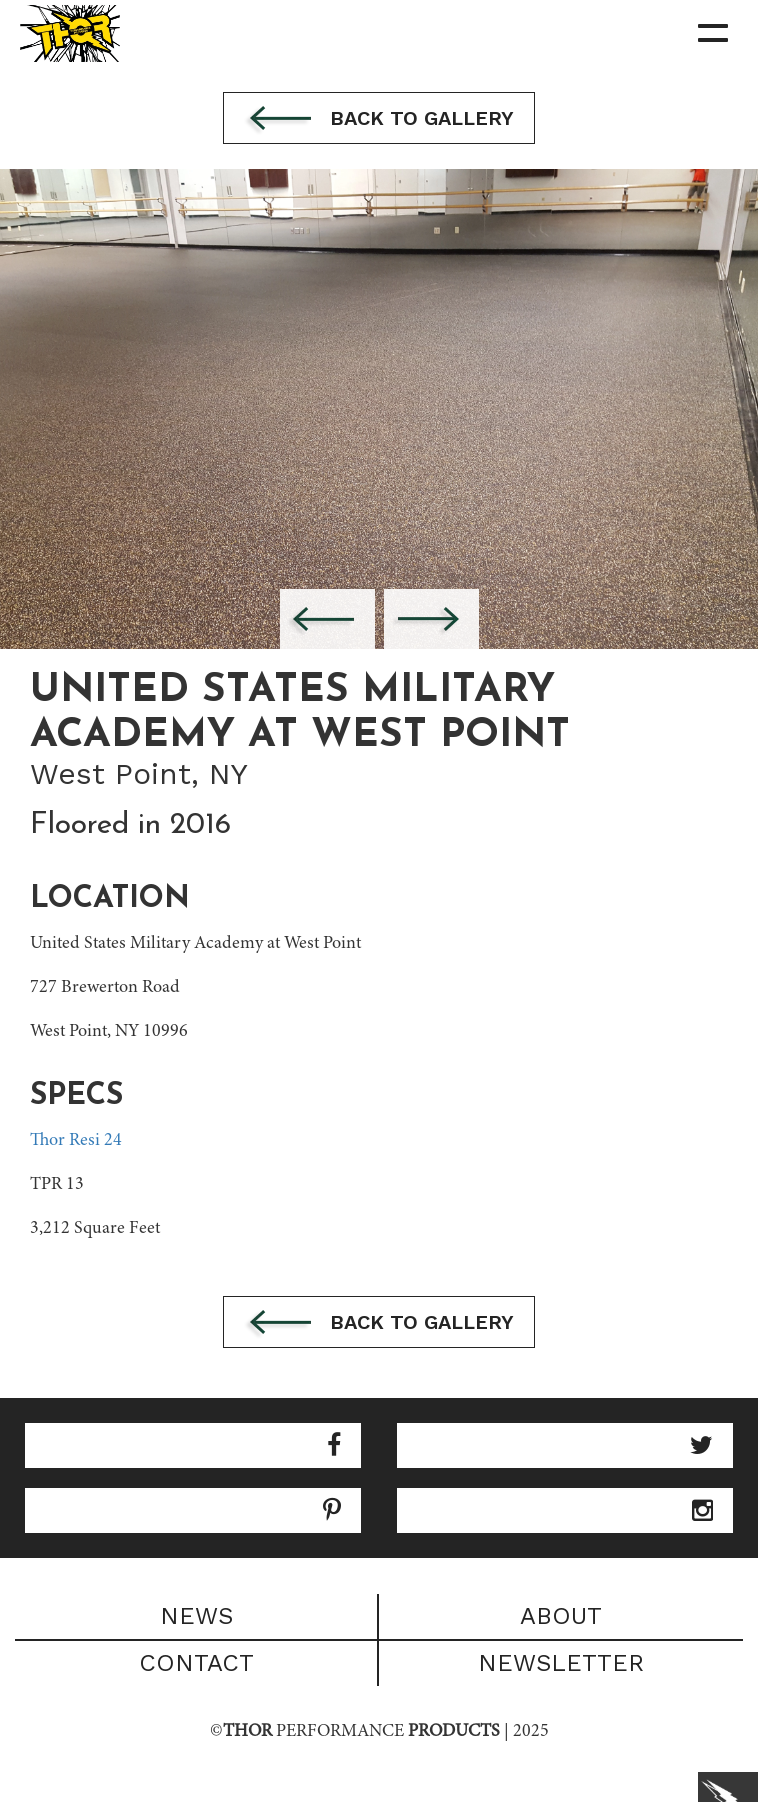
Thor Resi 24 (76, 1141)
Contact (196, 1663)
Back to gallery (379, 120)
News (196, 1616)
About (561, 1616)
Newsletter (561, 1663)
